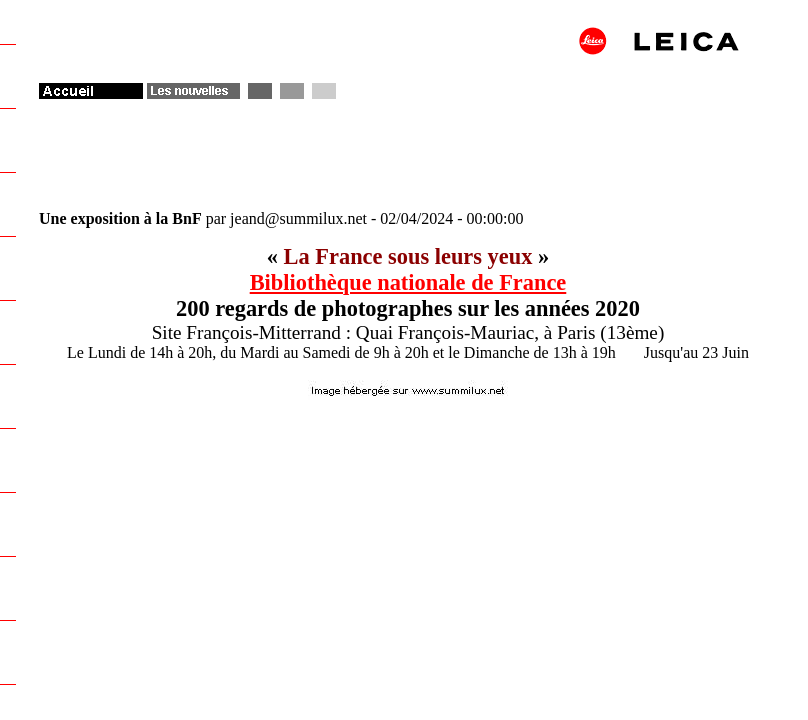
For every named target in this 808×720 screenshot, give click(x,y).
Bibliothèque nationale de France (408, 282)
